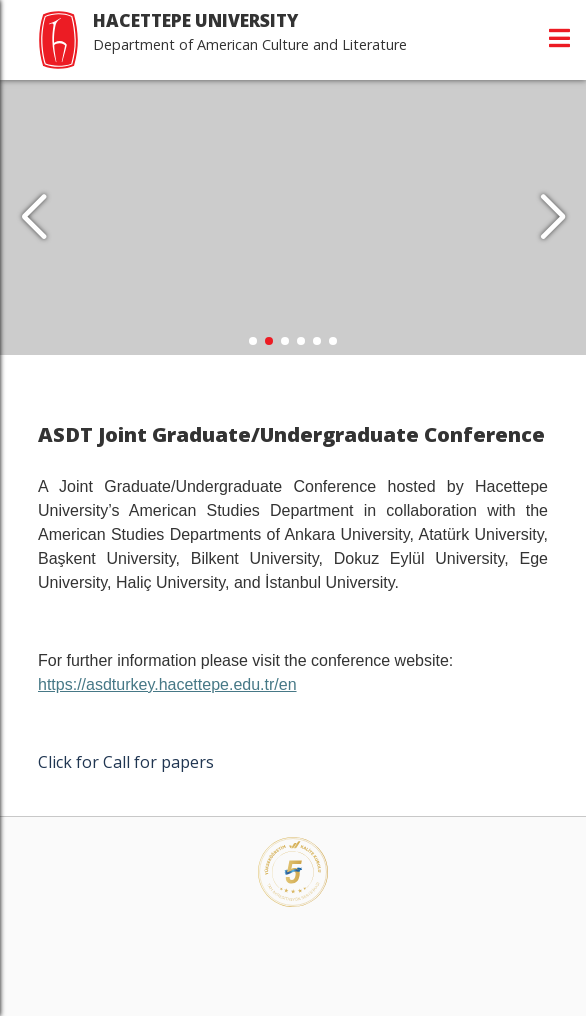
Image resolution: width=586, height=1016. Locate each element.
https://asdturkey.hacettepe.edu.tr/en (167, 684)
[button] (552, 218)
